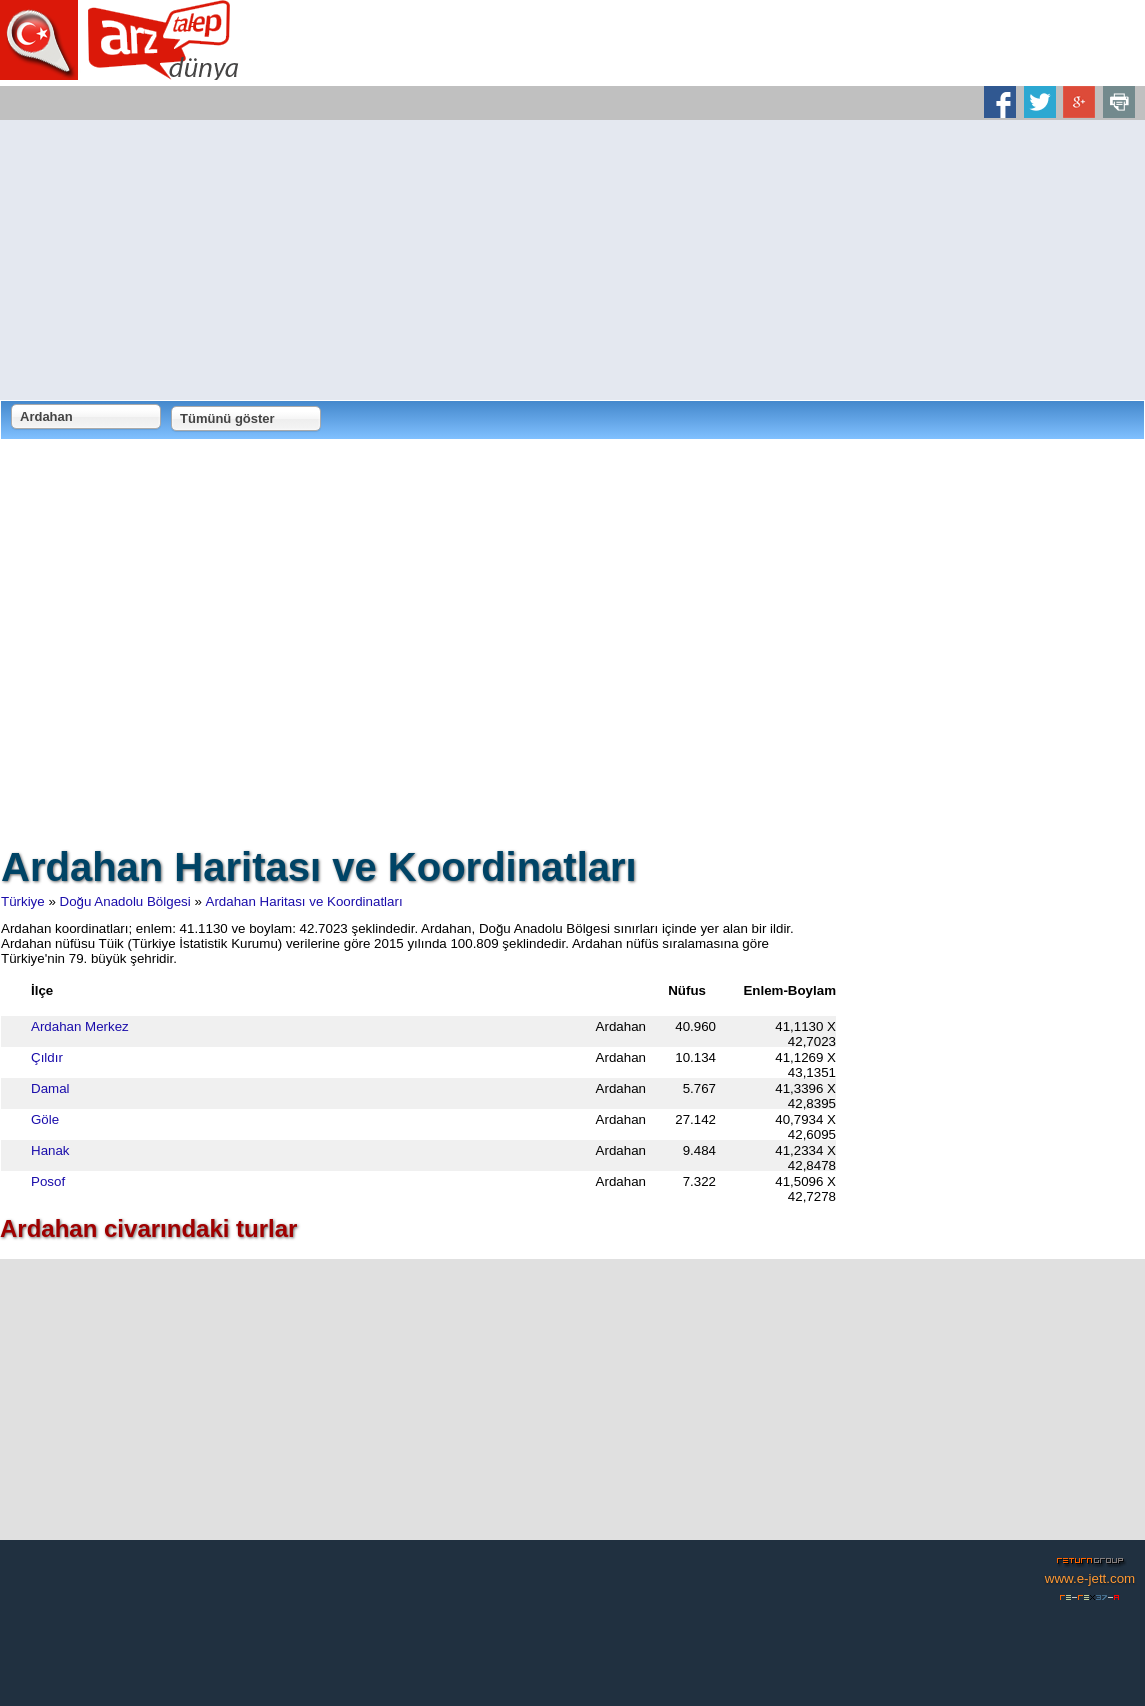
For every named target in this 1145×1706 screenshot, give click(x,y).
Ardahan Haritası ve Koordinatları (304, 901)
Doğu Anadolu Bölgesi (125, 901)
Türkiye (23, 901)
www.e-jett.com (1090, 1578)
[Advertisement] (572, 260)
